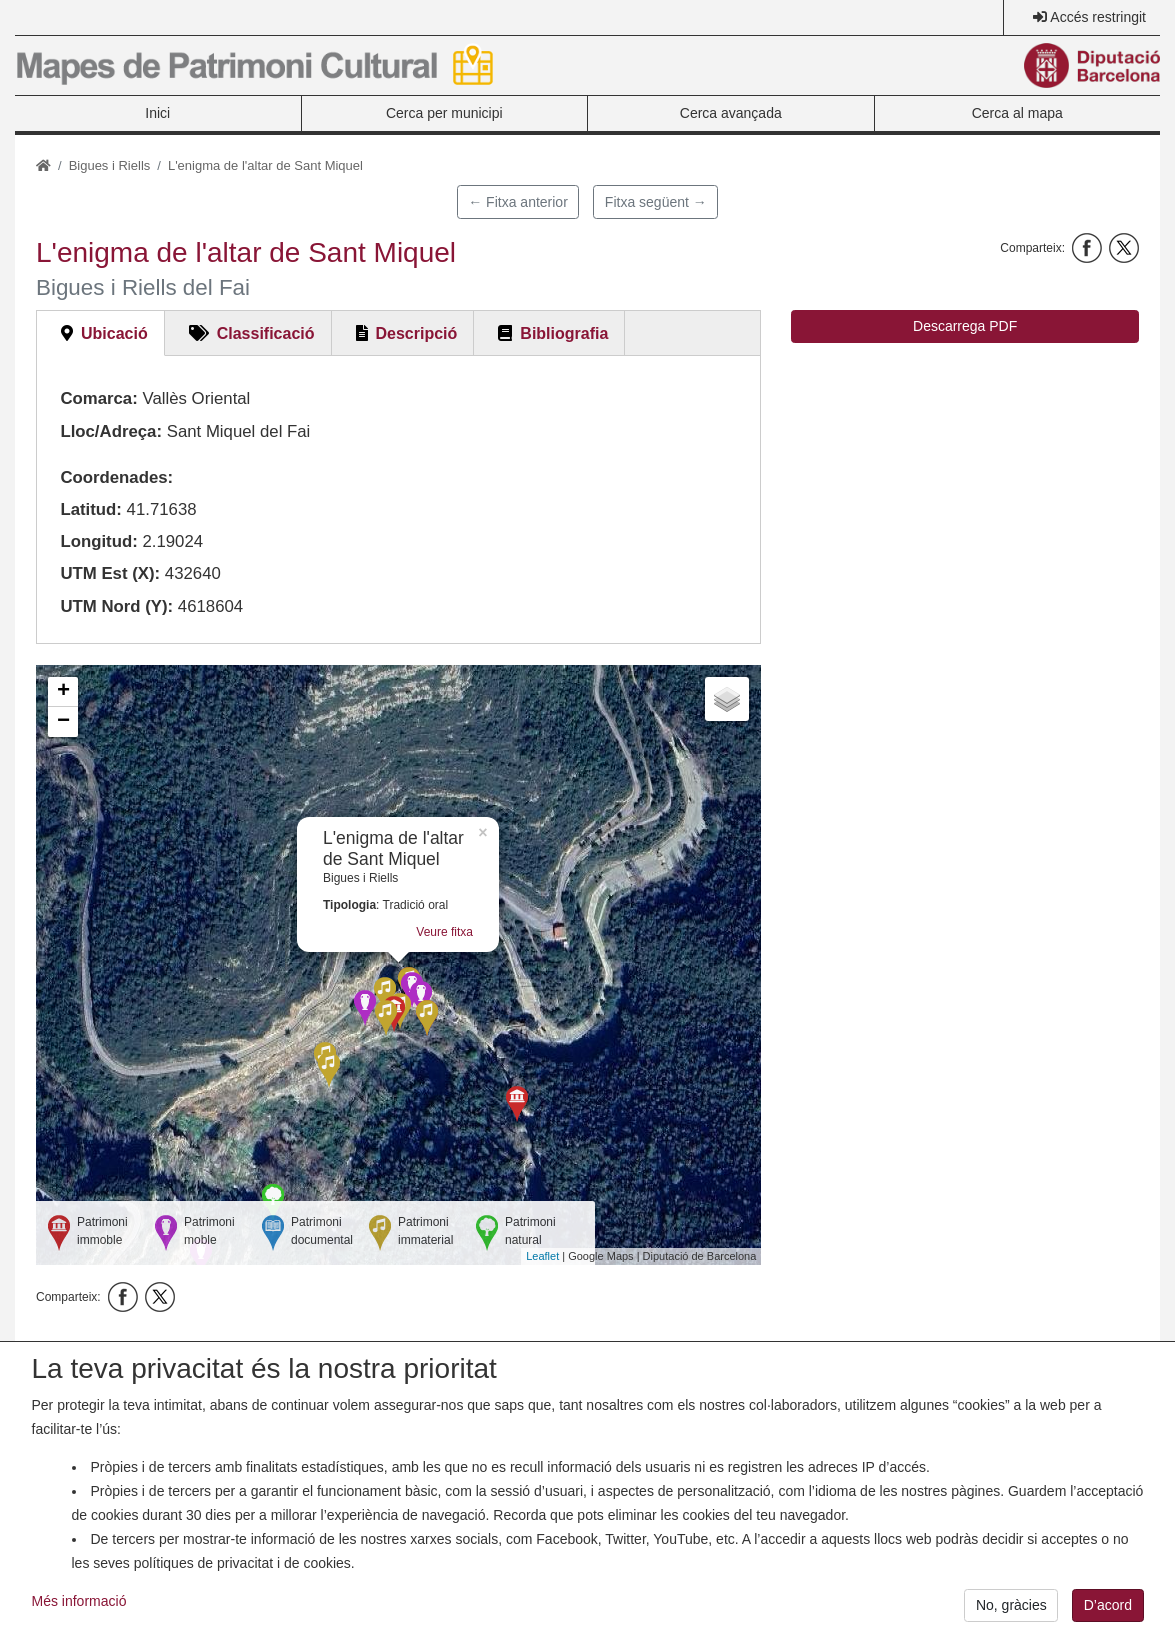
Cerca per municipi (444, 113)
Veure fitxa (444, 932)
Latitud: (91, 509)
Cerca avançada (731, 113)
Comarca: (98, 398)
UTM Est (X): (110, 573)
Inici (157, 113)
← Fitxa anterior (518, 202)
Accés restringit (1098, 17)
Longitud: (98, 541)
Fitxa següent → (656, 202)
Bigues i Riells (110, 165)
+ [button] (63, 692)
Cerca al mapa (1017, 113)
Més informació (79, 1611)
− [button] (63, 722)
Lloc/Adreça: (111, 431)
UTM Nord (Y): (116, 606)
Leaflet (542, 1256)
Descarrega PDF (965, 326)
